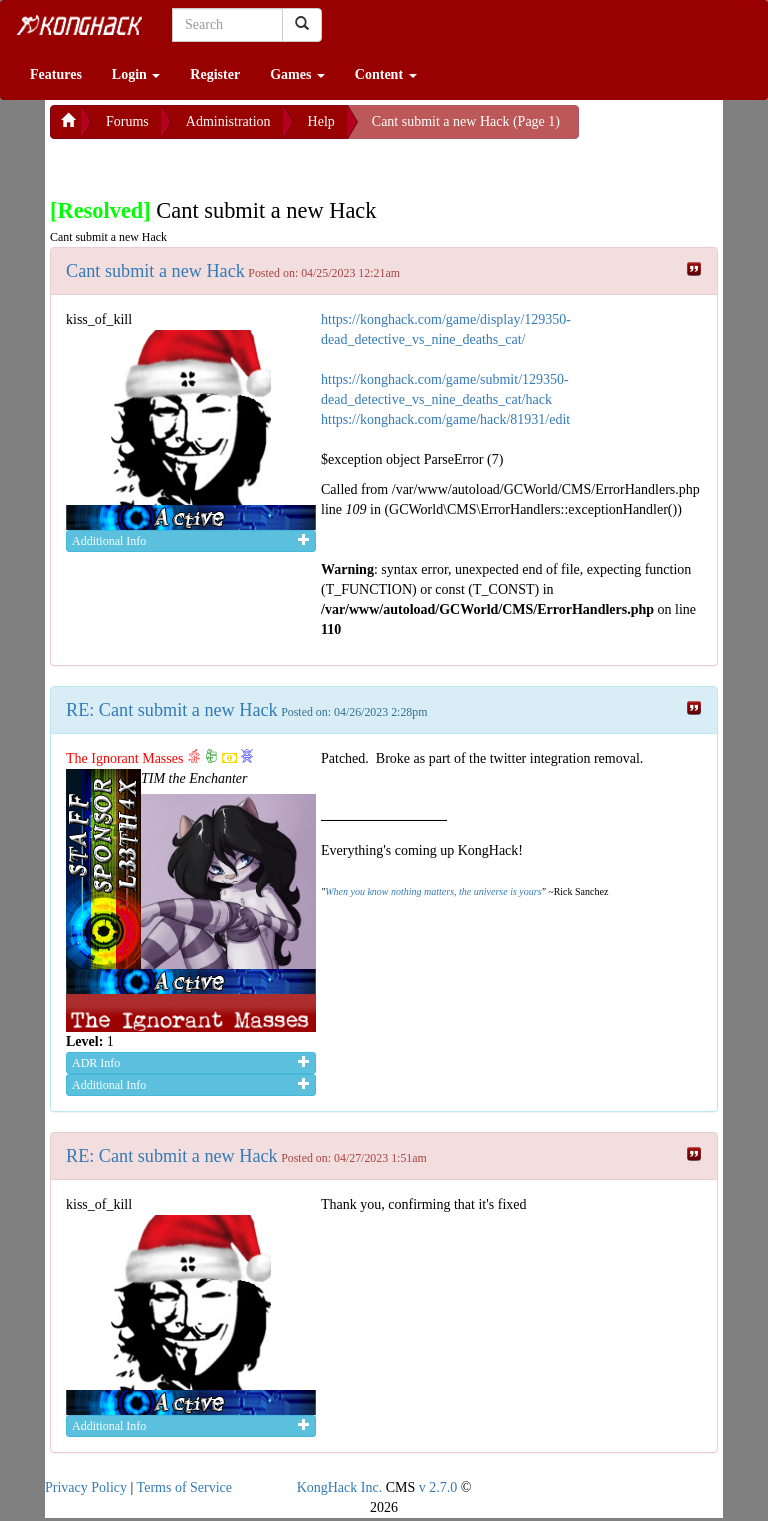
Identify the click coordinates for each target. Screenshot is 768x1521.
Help (321, 121)
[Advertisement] (210, 164)
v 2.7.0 (438, 1487)
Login (136, 74)
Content (386, 74)
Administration (228, 121)
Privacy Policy (86, 1487)
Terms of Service (184, 1487)
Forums (127, 121)
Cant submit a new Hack (155, 271)
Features (56, 74)
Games (297, 74)
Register (215, 74)
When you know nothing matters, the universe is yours (433, 891)
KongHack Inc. (340, 1487)
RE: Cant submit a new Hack (172, 710)
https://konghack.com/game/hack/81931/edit (445, 419)
